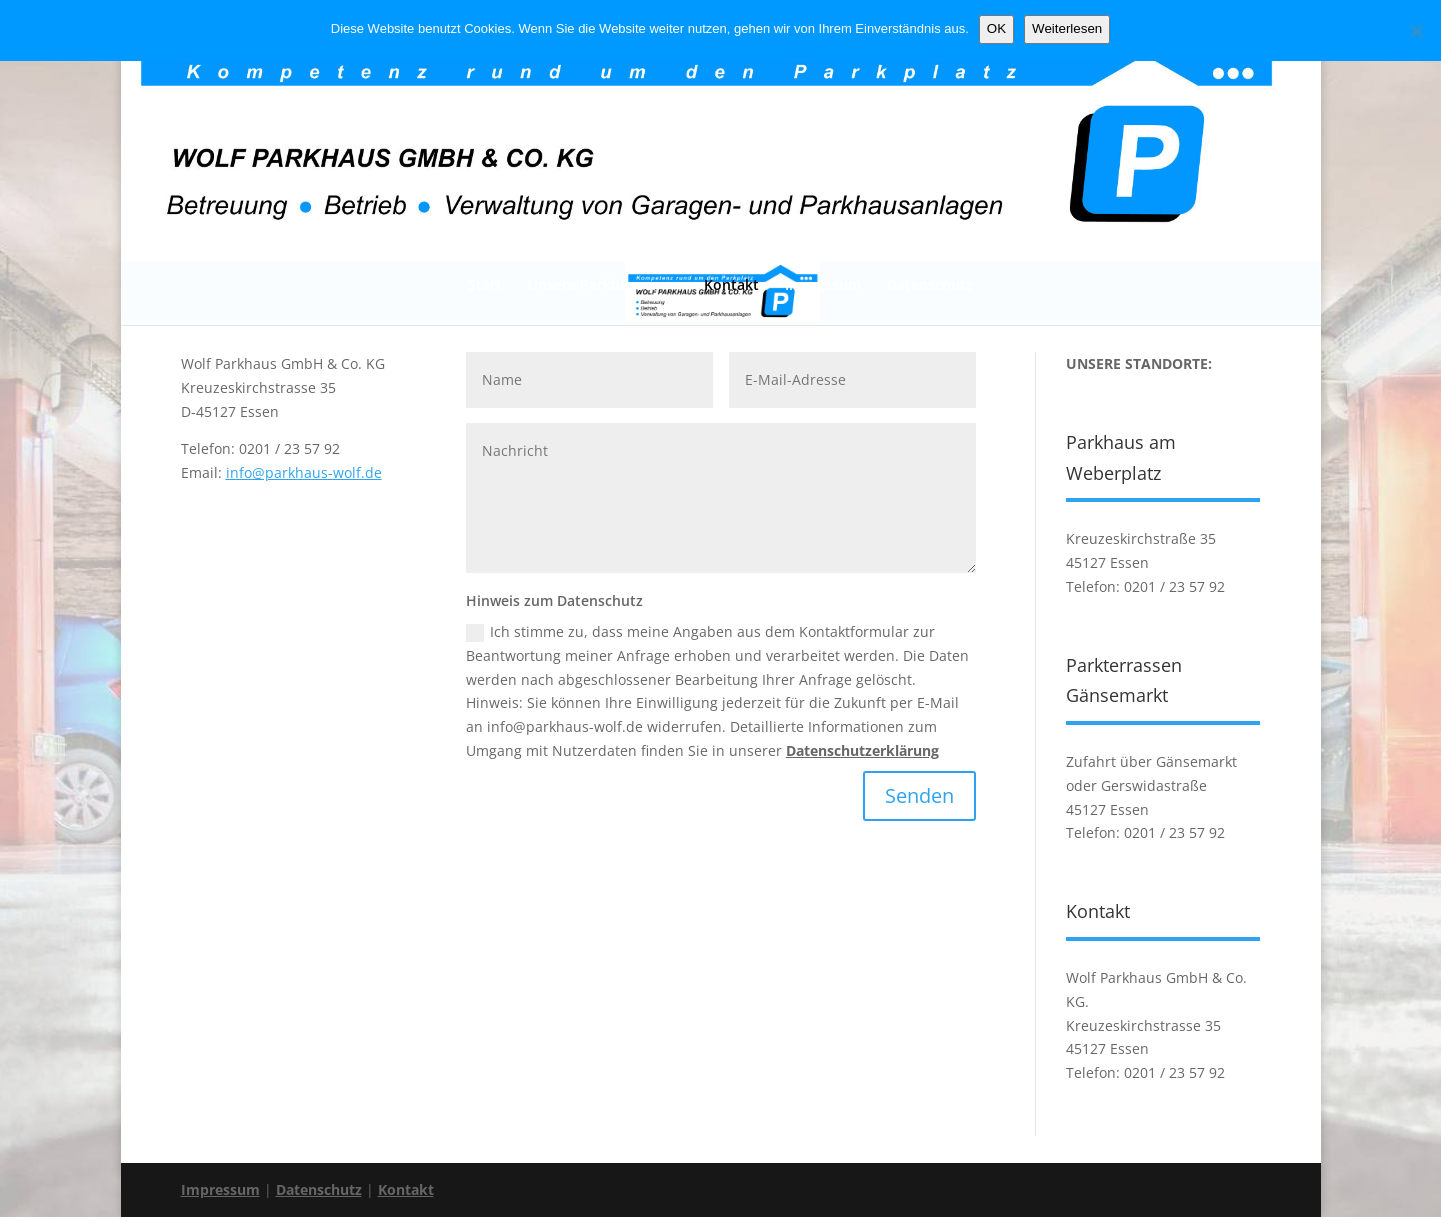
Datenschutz (930, 284)
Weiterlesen (1067, 28)
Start (485, 284)
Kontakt (731, 284)
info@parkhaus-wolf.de (304, 472)
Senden (919, 795)
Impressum (823, 284)
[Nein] (1416, 31)
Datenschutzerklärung (862, 750)
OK (996, 28)
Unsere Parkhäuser (593, 284)
